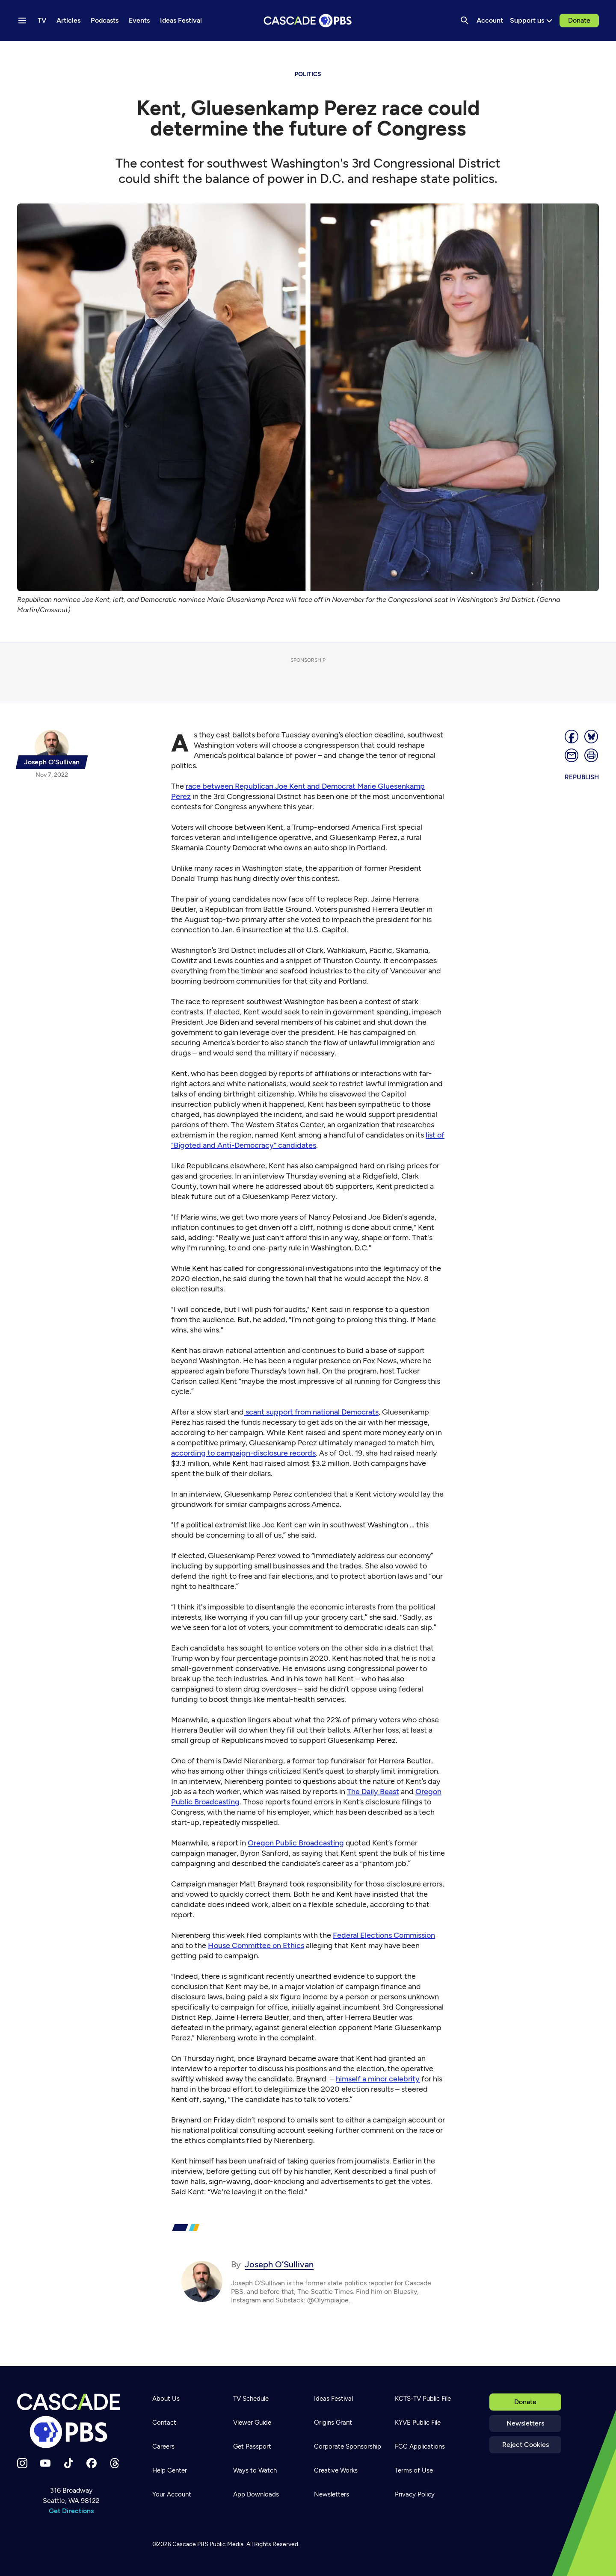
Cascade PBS (190, 2544)
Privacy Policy (415, 2494)
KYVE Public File (418, 2422)
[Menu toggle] (22, 20)
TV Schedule (251, 2398)
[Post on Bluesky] (591, 736)
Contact (164, 2422)
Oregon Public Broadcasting (296, 1843)
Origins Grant (333, 2422)
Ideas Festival (333, 2398)
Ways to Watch (255, 2470)
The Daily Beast (373, 1791)
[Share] (572, 736)
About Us (166, 2398)
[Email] (572, 755)
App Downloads (256, 2494)
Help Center (169, 2470)
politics (308, 74)
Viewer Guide (252, 2422)
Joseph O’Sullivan (279, 2264)
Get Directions (71, 2511)
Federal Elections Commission (384, 1935)
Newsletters (525, 2423)
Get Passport (252, 2446)
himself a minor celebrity (378, 2079)
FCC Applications (420, 2446)
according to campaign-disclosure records (243, 1453)
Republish (582, 777)
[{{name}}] (51, 749)
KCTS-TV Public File (423, 2398)
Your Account (171, 2494)
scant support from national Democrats (311, 1412)
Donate (579, 20)
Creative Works (336, 2470)
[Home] (71, 2420)
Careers (163, 2446)
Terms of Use (414, 2470)
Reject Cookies (525, 2444)
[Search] (464, 20)
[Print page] (591, 755)
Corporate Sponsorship (347, 2446)
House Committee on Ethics (256, 1945)
